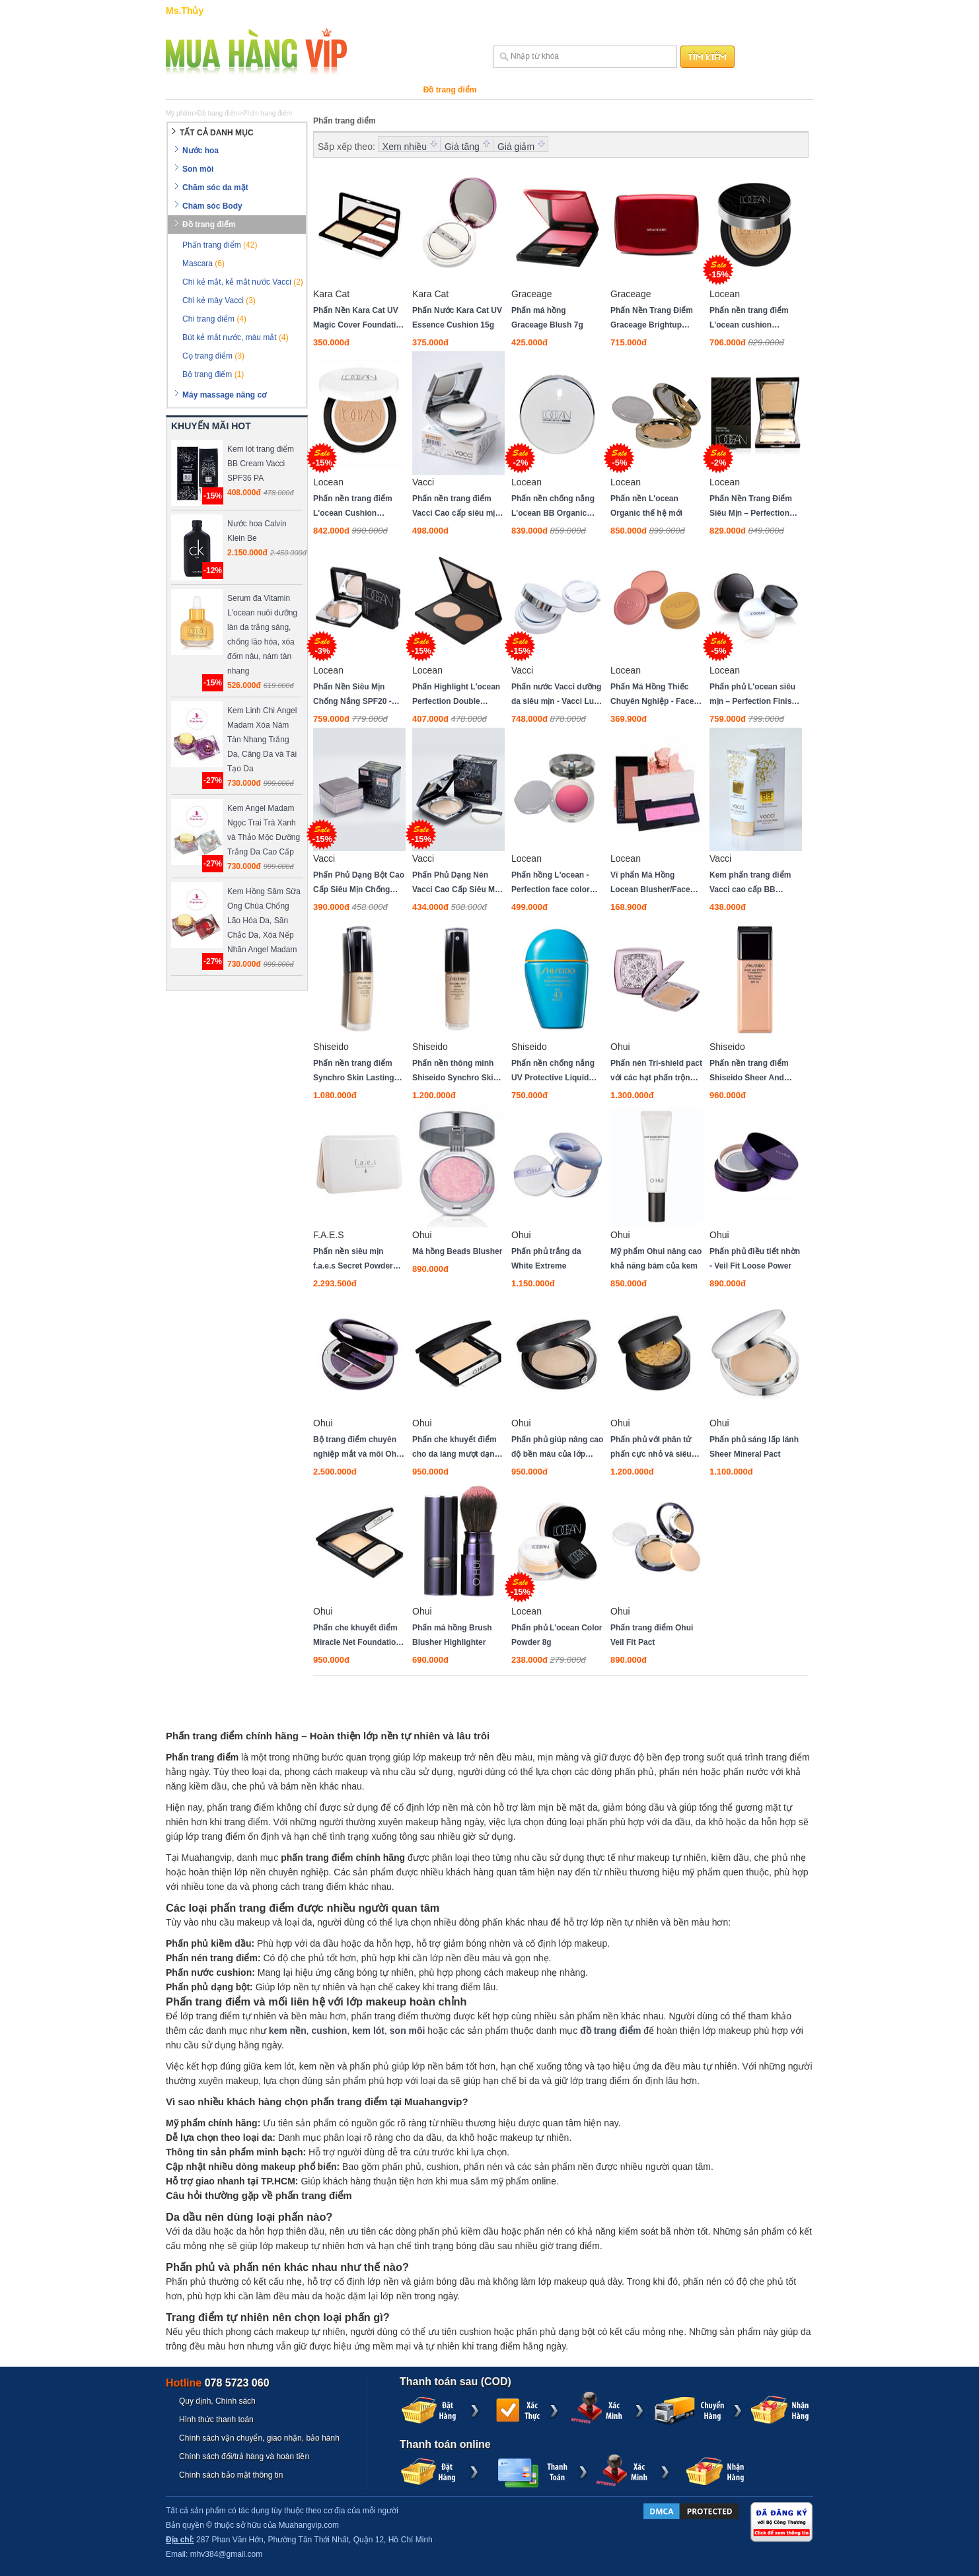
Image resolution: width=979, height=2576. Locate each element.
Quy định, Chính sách (217, 2401)
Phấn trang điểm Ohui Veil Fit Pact (651, 1635)
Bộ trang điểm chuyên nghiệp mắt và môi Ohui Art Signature (358, 1448)
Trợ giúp (646, 11)
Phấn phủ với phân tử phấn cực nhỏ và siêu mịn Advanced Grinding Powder (655, 1448)
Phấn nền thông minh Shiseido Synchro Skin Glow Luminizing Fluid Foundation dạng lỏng (455, 1072)
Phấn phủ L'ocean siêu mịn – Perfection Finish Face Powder (753, 695)
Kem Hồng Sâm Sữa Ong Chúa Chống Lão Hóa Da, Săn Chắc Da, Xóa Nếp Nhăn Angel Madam (264, 920)
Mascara (203, 263)
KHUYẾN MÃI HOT (211, 426)
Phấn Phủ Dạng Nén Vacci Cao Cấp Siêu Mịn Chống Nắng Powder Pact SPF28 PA (456, 883)
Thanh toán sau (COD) (455, 2381)
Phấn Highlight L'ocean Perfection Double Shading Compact (456, 695)
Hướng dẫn (604, 11)
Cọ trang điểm (213, 356)
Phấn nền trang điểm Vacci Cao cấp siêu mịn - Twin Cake (456, 507)
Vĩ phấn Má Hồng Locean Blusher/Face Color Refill (650, 883)
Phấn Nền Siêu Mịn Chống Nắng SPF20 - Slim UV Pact (352, 695)
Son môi (234, 89)
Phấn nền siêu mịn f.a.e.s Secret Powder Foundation (353, 1260)
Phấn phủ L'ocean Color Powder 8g (556, 1635)
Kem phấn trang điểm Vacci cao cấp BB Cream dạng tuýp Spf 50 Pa (755, 883)
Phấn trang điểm (219, 245)
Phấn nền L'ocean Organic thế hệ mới (646, 506)
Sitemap (682, 11)
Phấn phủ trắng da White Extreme (546, 1259)
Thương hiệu (616, 89)
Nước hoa (184, 89)
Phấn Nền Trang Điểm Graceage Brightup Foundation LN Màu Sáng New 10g (651, 319)
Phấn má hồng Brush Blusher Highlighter (452, 1635)
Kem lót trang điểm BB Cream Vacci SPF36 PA (260, 463)
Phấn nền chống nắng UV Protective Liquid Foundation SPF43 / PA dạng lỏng (554, 1072)
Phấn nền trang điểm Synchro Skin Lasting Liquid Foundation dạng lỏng (358, 1072)
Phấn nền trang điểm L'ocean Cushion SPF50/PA (352, 507)
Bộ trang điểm (213, 374)
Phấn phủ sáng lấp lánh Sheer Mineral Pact (754, 1447)
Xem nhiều (404, 146)
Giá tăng (462, 146)
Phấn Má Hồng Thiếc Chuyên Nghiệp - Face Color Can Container (652, 695)
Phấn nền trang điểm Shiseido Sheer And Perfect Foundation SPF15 (749, 1072)
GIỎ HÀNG (558, 11)
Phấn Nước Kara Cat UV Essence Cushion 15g (457, 318)
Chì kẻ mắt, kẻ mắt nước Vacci (242, 282)
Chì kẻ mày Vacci (219, 300)
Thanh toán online (445, 2444)
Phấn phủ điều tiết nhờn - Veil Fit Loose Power (754, 1259)
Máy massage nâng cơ (534, 89)
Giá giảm (515, 146)
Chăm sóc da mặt (299, 89)
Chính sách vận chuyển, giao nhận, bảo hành (259, 2438)
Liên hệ (718, 11)
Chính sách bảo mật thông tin (231, 2475)
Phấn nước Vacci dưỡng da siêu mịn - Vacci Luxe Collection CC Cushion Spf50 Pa (556, 695)
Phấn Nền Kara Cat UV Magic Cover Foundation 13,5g (359, 319)
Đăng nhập (759, 11)
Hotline (218, 2382)
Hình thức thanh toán (216, 2419)
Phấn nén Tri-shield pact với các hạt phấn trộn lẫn (656, 1072)
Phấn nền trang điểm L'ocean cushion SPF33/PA (749, 319)
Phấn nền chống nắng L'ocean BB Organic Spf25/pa (553, 507)
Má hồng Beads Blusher (457, 1251)
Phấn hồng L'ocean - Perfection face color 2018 (550, 883)
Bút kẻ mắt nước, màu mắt (235, 337)
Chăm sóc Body (377, 89)
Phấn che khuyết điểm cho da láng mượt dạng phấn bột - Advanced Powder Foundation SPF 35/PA (458, 1448)
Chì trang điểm (214, 319)
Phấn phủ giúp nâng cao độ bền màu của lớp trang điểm (557, 1448)
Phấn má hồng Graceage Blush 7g (547, 318)
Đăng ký (797, 11)
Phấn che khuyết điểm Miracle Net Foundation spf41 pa (357, 1636)
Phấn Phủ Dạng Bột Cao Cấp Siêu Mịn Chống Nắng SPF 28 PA (358, 883)
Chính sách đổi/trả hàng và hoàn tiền (244, 2456)
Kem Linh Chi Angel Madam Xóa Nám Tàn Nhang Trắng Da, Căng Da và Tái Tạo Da (262, 739)
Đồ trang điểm (450, 89)
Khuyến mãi (678, 89)
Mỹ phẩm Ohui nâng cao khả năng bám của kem (656, 1259)
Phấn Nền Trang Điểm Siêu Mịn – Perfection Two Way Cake (750, 507)
